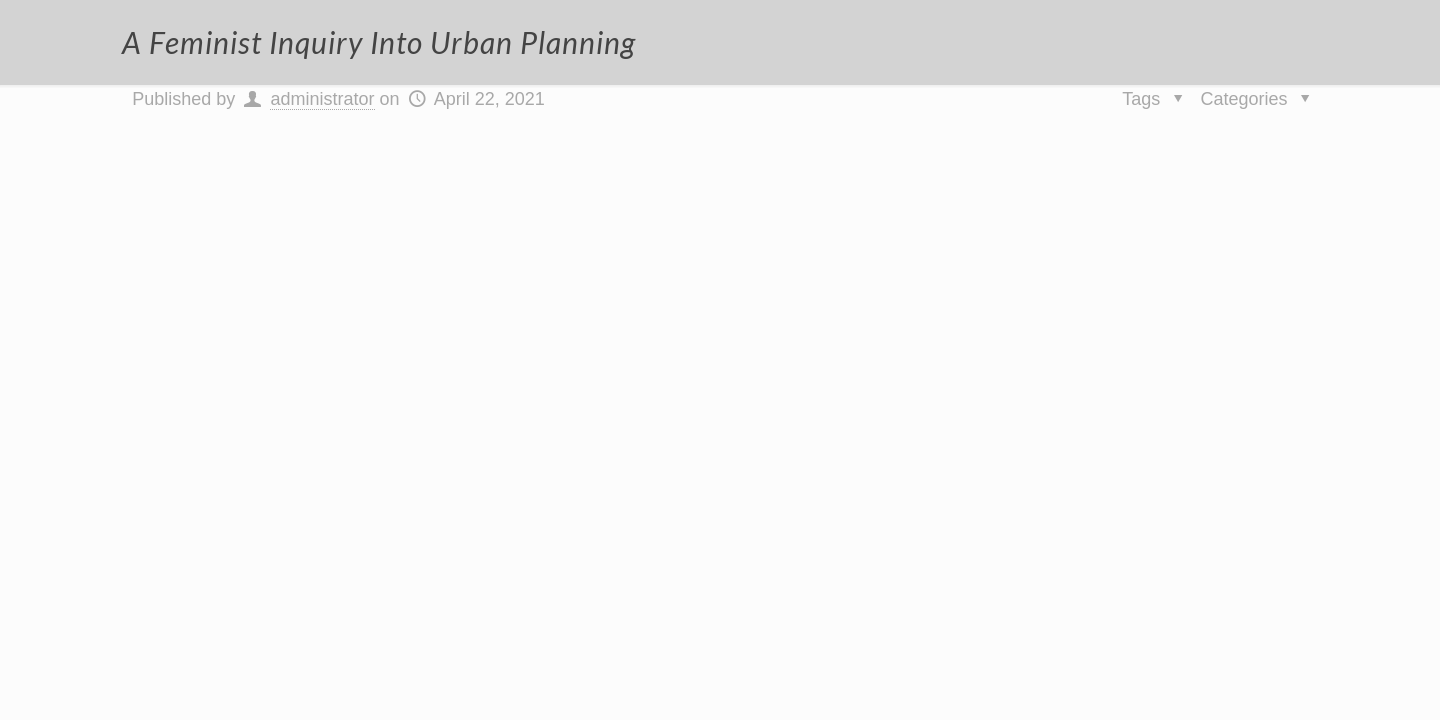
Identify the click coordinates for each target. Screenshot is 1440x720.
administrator (322, 99)
